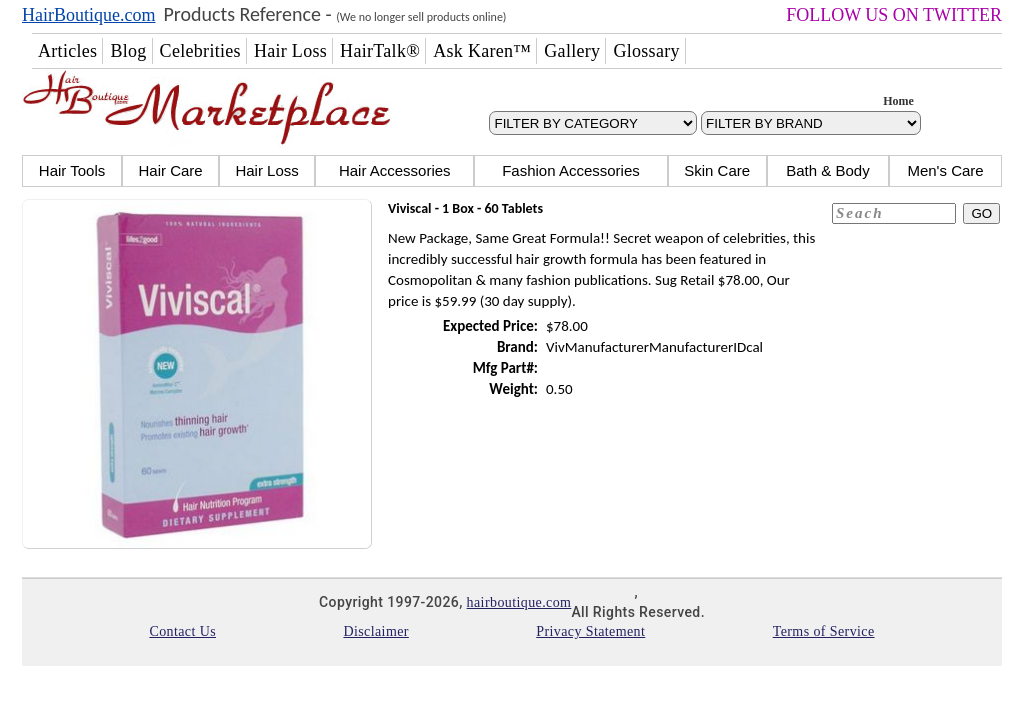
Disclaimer (375, 631)
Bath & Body (827, 170)
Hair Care (170, 170)
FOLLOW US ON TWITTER (894, 15)
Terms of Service (824, 631)
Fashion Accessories (571, 170)
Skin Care (717, 170)
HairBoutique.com (88, 15)
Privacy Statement (590, 631)
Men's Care (945, 170)
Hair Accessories (395, 170)
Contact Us (182, 631)
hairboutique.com (519, 602)
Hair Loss (266, 170)
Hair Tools (72, 170)
